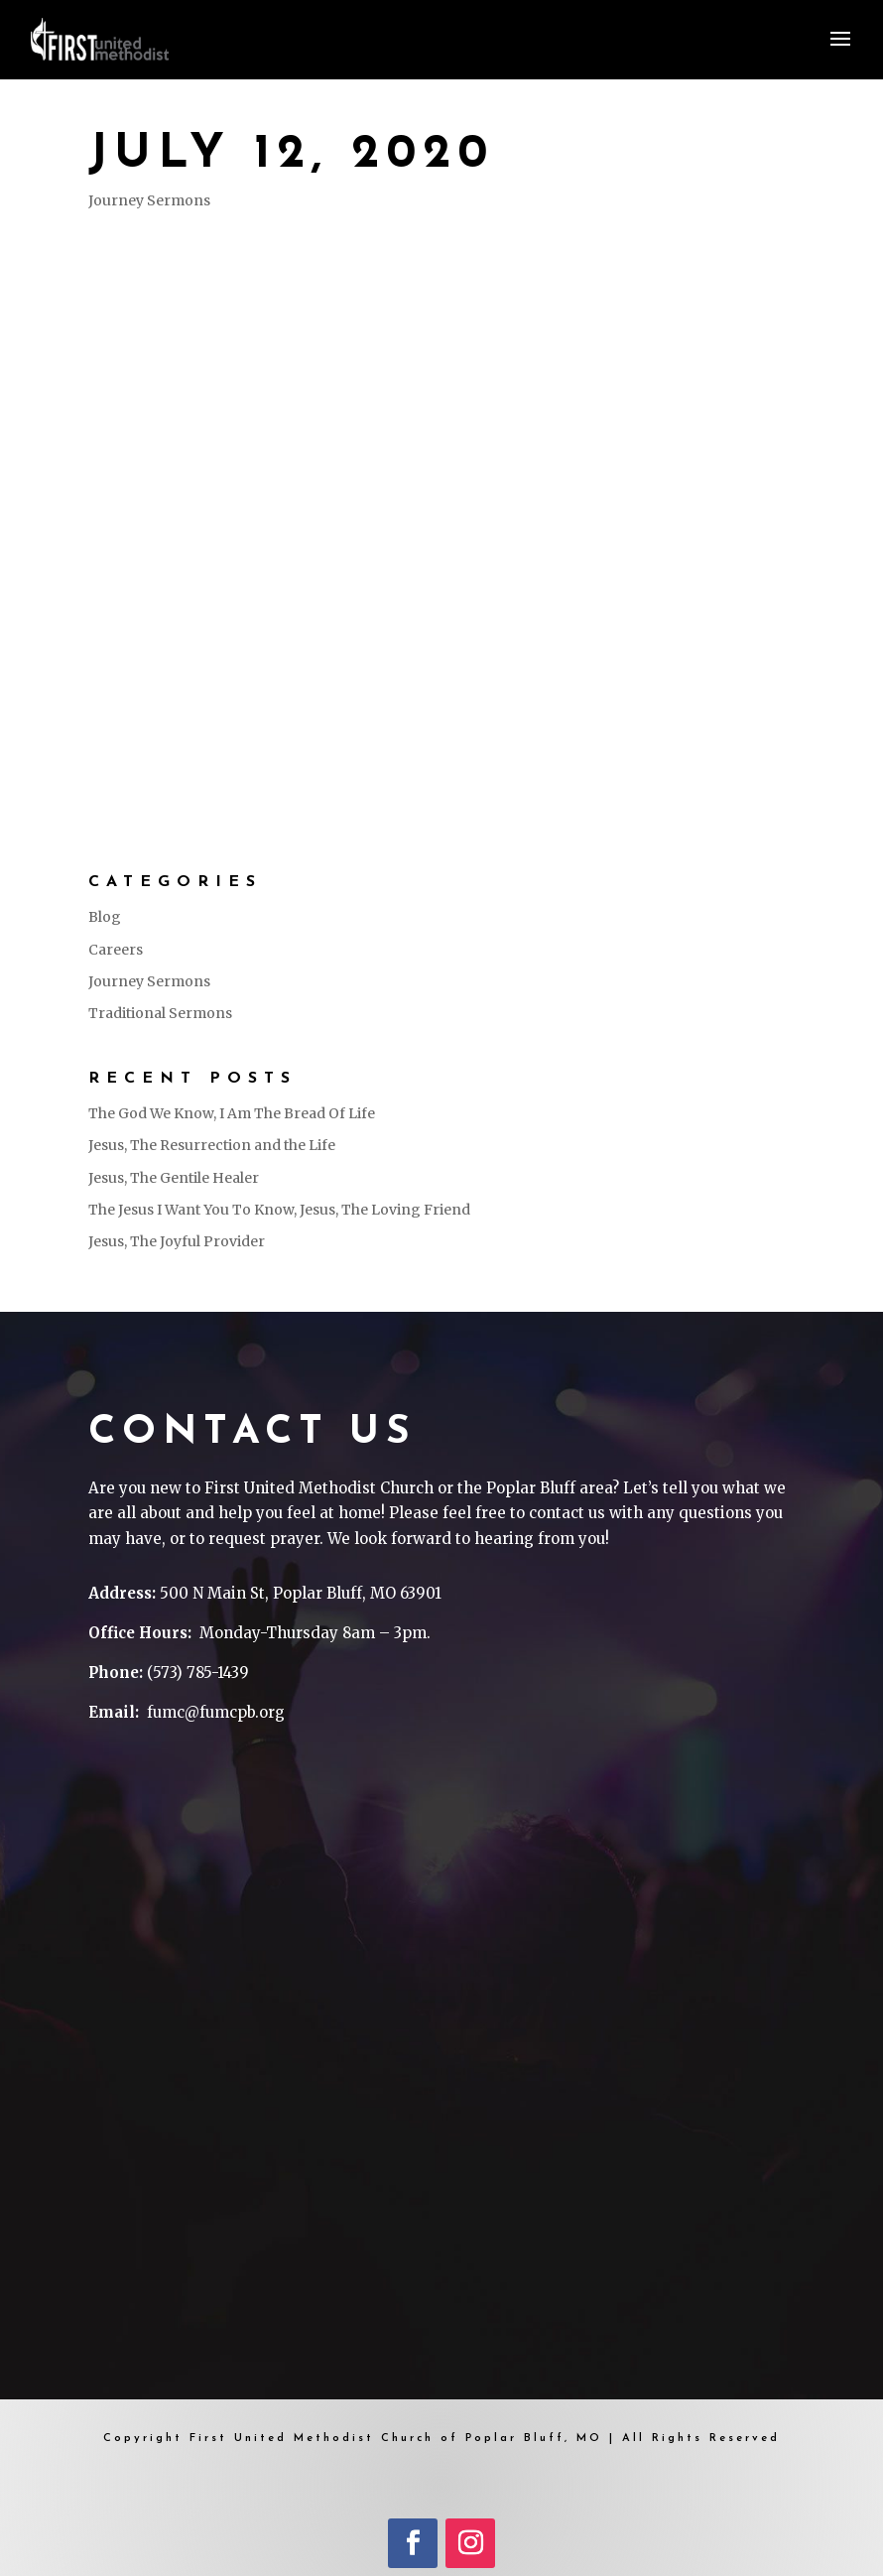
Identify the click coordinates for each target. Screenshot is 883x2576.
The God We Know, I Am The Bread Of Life (231, 1113)
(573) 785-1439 (198, 1672)
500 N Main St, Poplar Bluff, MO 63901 (301, 1593)
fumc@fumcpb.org (216, 1712)
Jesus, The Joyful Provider (176, 1241)
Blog (104, 917)
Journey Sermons (149, 200)
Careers (115, 950)
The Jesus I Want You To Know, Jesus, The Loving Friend (279, 1210)
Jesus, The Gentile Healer (173, 1178)
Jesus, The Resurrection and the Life (211, 1145)
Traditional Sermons (160, 1013)
